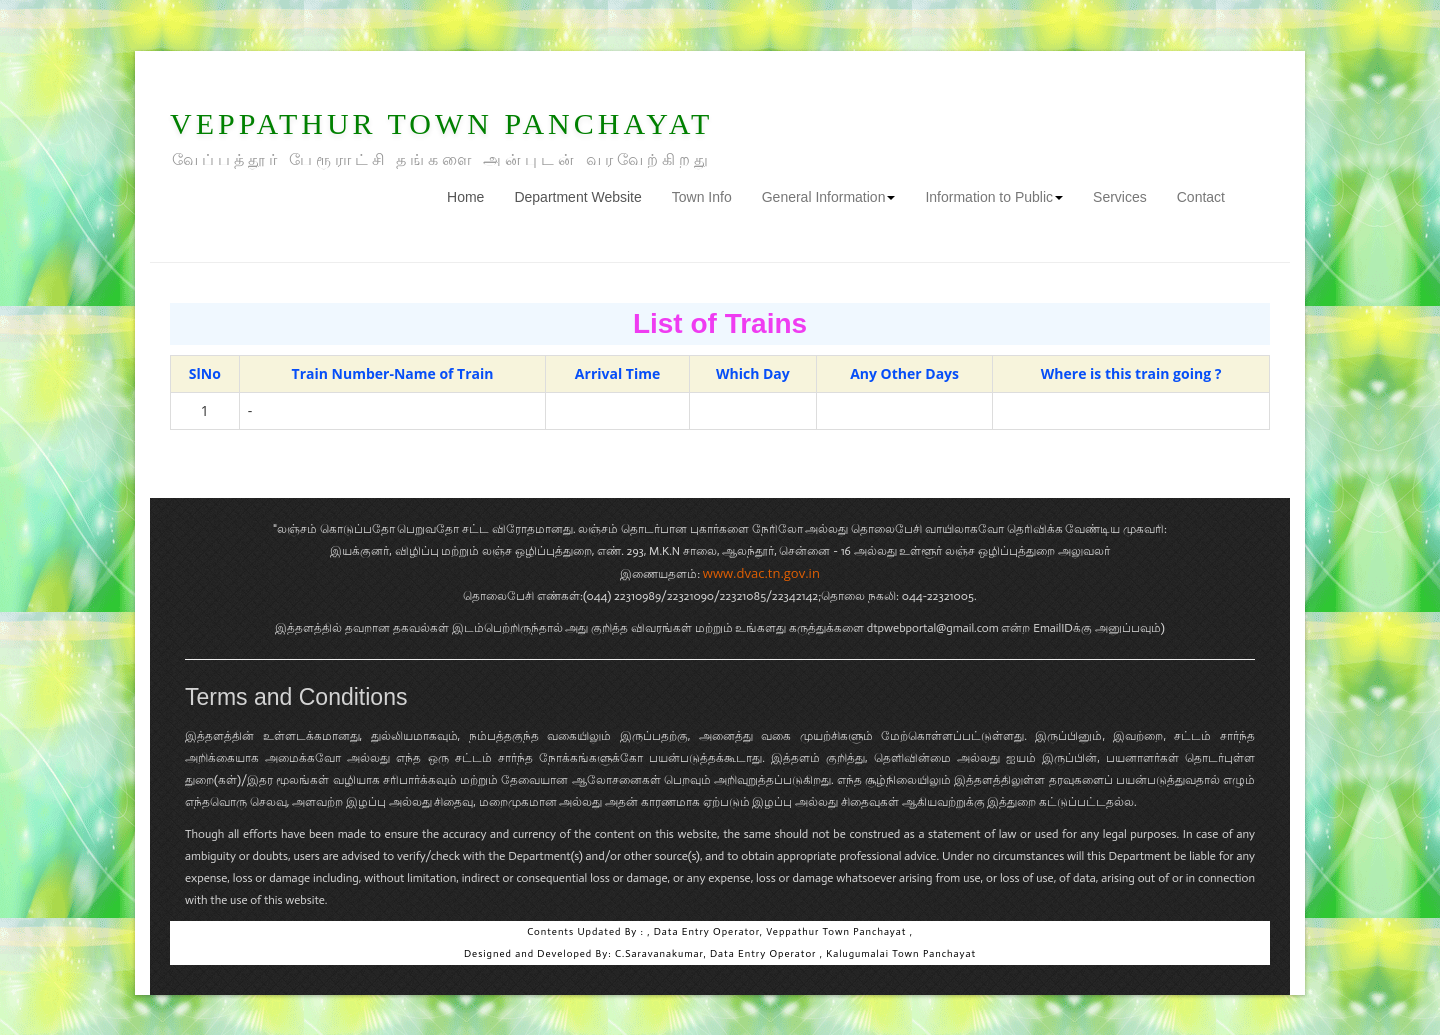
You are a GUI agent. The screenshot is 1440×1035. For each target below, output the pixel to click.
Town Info (702, 197)
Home (473, 195)
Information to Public (994, 197)
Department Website (577, 197)
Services (1120, 197)
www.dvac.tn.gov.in (761, 573)
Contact (1201, 197)
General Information (829, 197)
